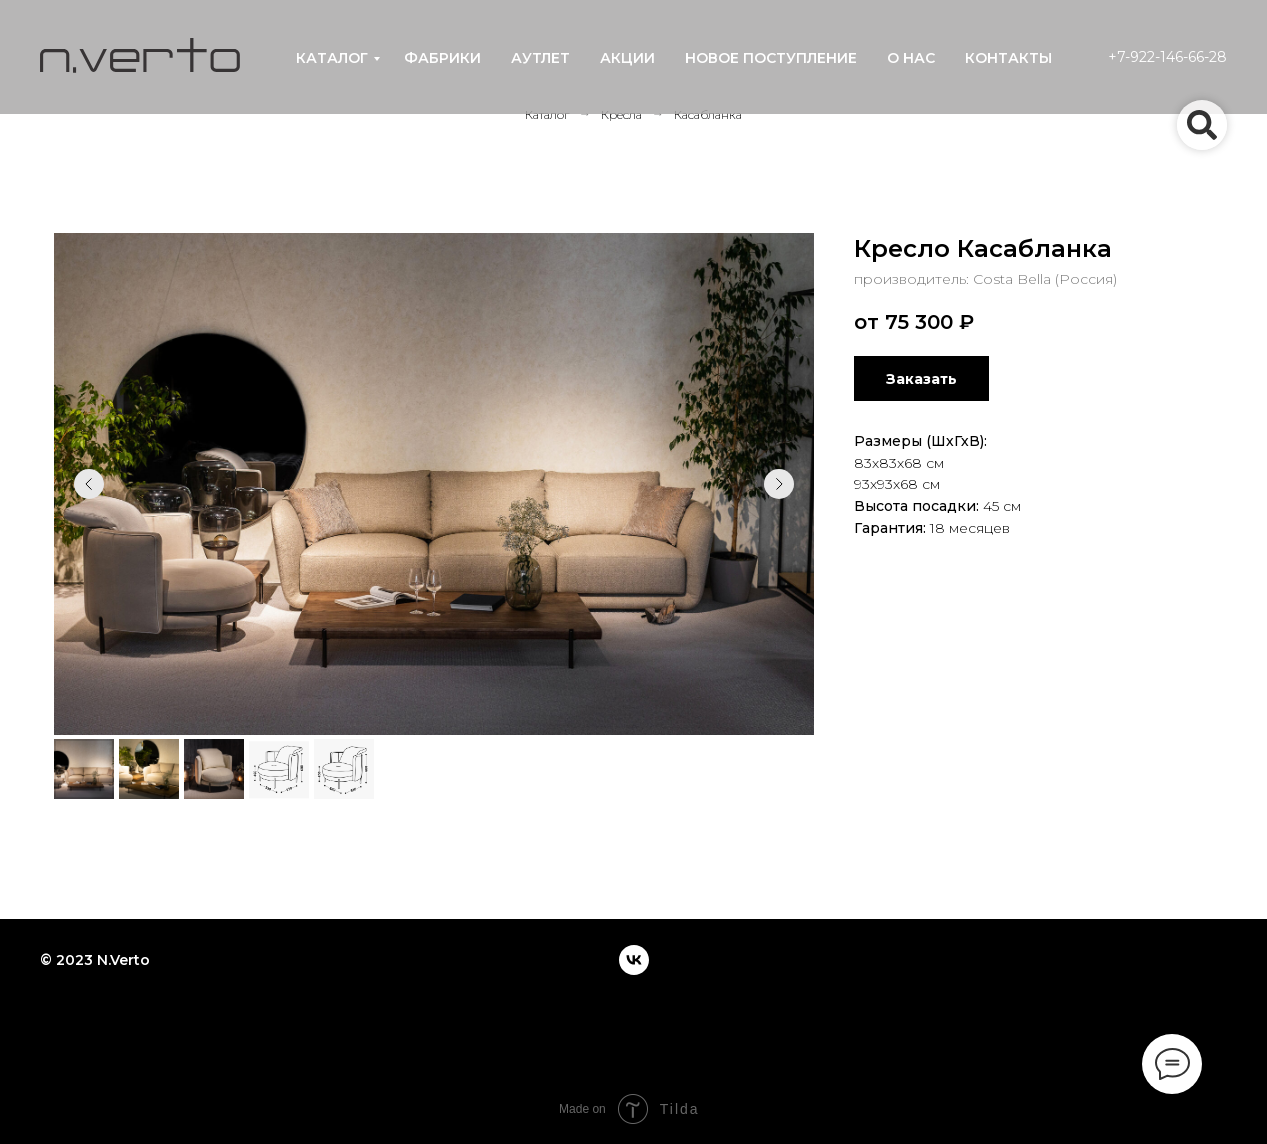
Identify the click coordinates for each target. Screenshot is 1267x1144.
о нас (911, 58)
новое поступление (771, 58)
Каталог (547, 114)
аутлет (540, 58)
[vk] (634, 960)
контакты (1008, 58)
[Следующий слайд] (779, 484)
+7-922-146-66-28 (1167, 57)
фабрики (442, 58)
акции (627, 58)
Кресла (621, 114)
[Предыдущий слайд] (89, 484)
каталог (332, 58)
